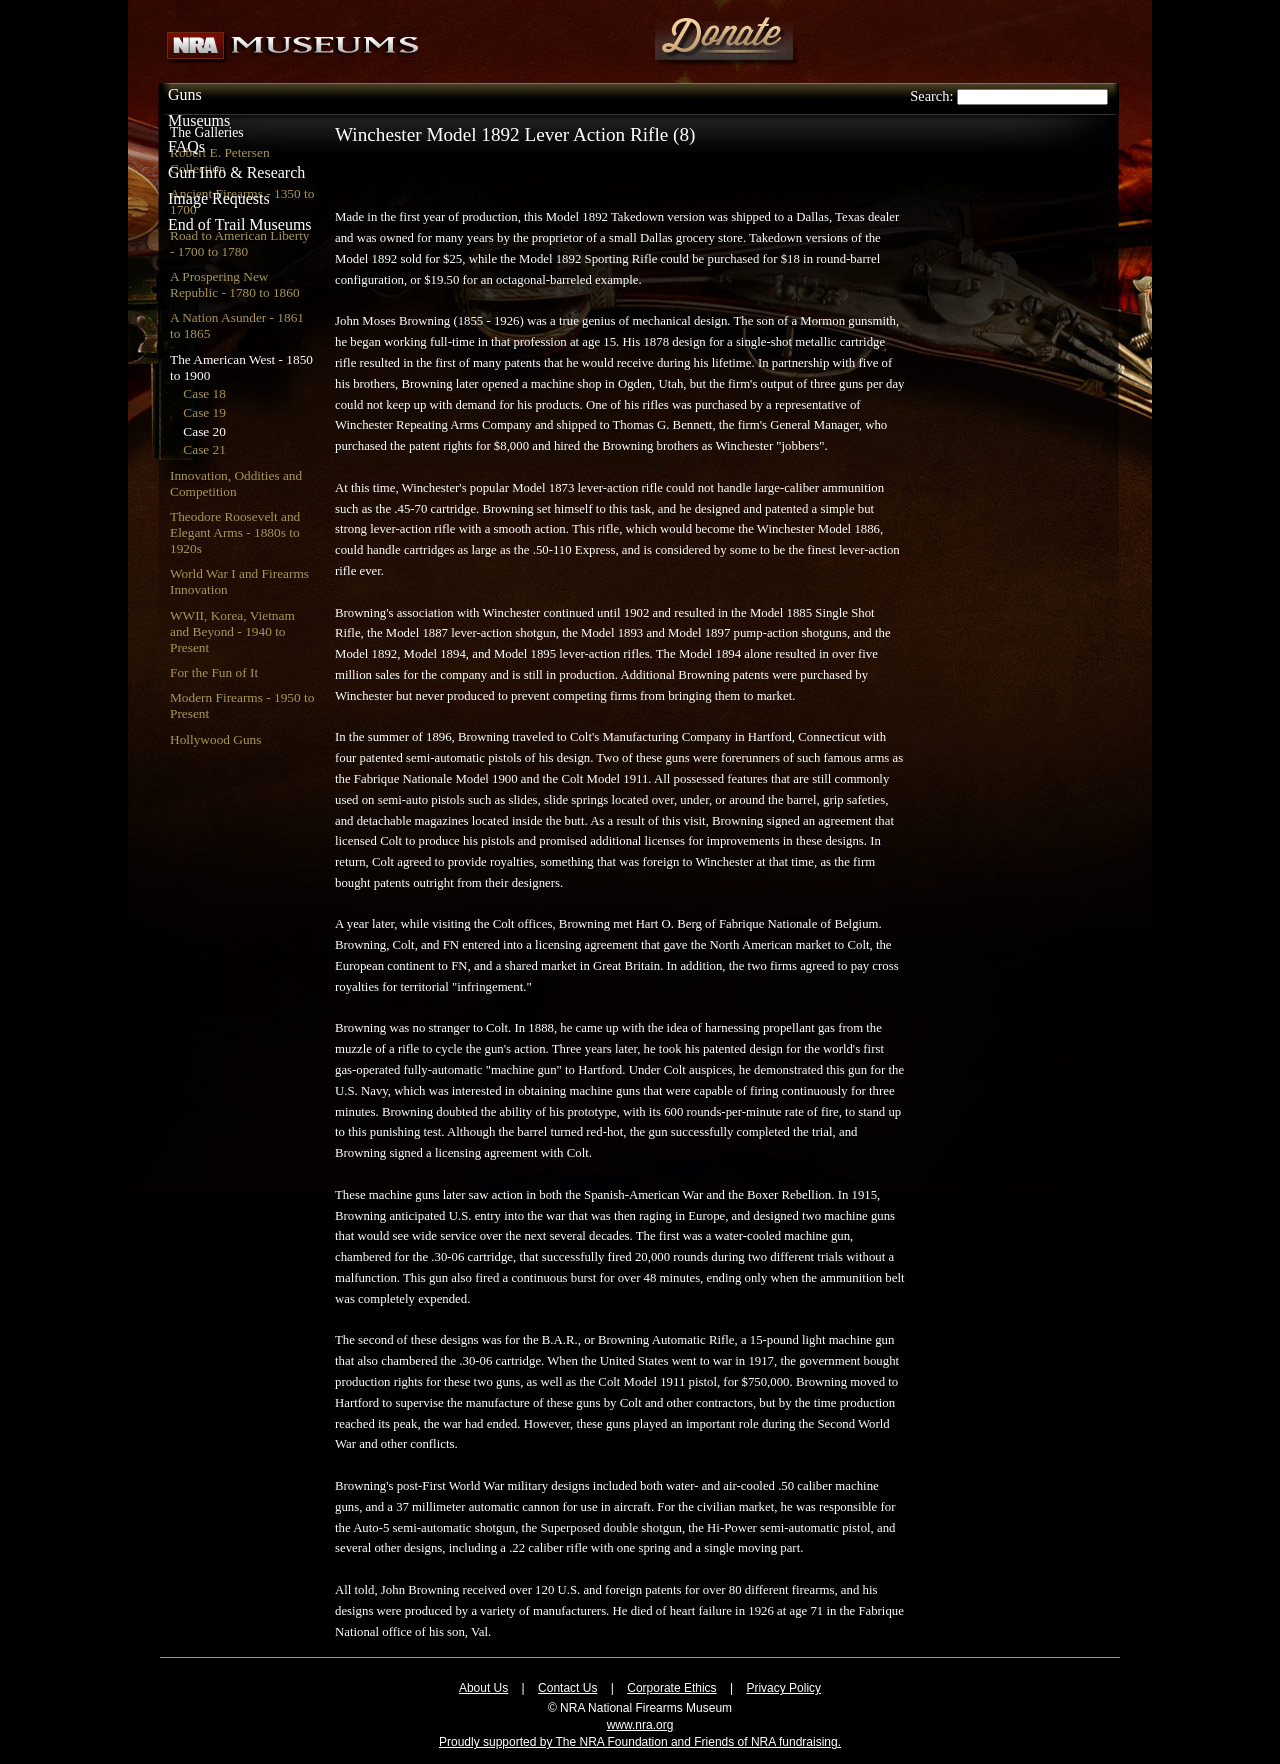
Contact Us (567, 1688)
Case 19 (204, 412)
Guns (185, 94)
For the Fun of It (214, 672)
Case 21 (204, 449)
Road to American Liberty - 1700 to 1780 (240, 243)
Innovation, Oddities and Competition (236, 483)
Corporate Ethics (671, 1688)
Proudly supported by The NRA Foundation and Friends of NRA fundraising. (640, 1742)
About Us (483, 1688)
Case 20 (204, 431)
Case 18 (204, 393)
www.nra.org (640, 1725)
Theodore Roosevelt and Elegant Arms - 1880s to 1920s (235, 532)
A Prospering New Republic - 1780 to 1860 (235, 284)
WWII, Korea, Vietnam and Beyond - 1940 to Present (232, 631)
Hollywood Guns (215, 739)
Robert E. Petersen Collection (220, 160)
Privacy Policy (783, 1688)
